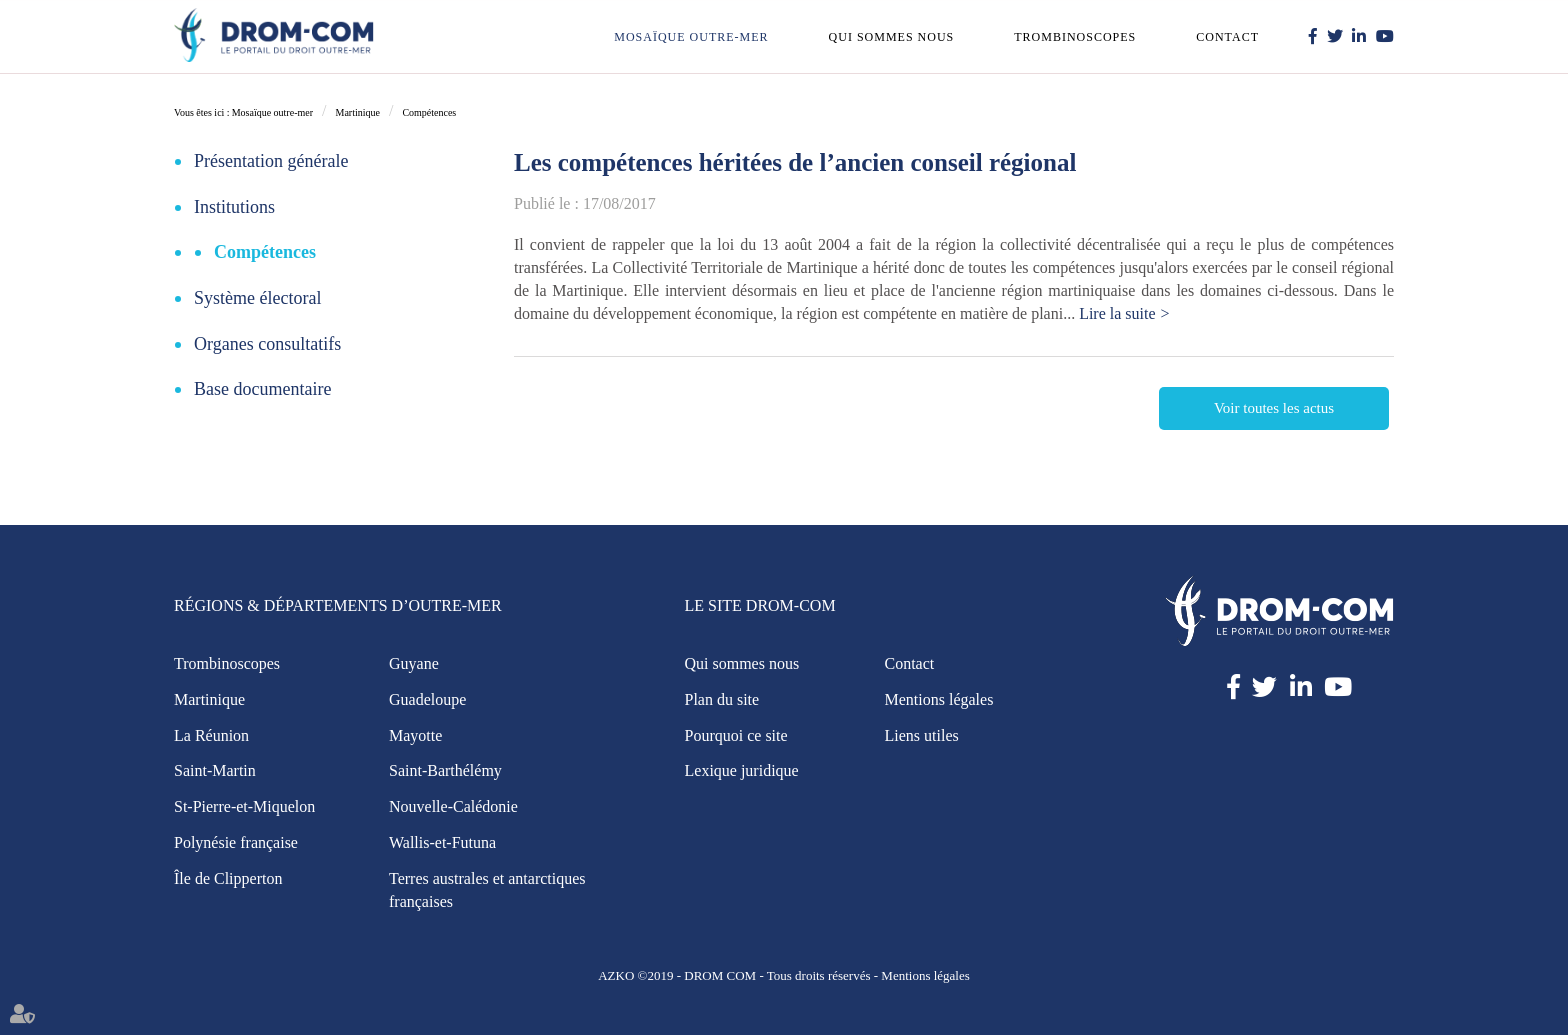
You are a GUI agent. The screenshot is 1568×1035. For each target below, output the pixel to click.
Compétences (429, 112)
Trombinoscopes (1075, 37)
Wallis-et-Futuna (442, 842)
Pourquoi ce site (736, 735)
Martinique (357, 112)
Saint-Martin (215, 770)
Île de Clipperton (228, 878)
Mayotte (415, 735)
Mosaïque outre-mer (691, 37)
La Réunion (211, 735)
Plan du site (722, 699)
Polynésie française (236, 842)
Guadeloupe (427, 699)
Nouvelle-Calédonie (453, 806)
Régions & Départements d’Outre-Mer (338, 605)
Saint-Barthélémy (445, 770)
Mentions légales (939, 699)
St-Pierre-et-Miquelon (244, 806)
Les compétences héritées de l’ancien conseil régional (795, 162)
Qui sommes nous (892, 37)
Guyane (414, 663)
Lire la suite (1117, 313)
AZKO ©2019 (635, 975)
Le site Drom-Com (760, 605)
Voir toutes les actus (1274, 408)
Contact (1227, 37)
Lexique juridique (742, 770)
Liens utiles (922, 735)
